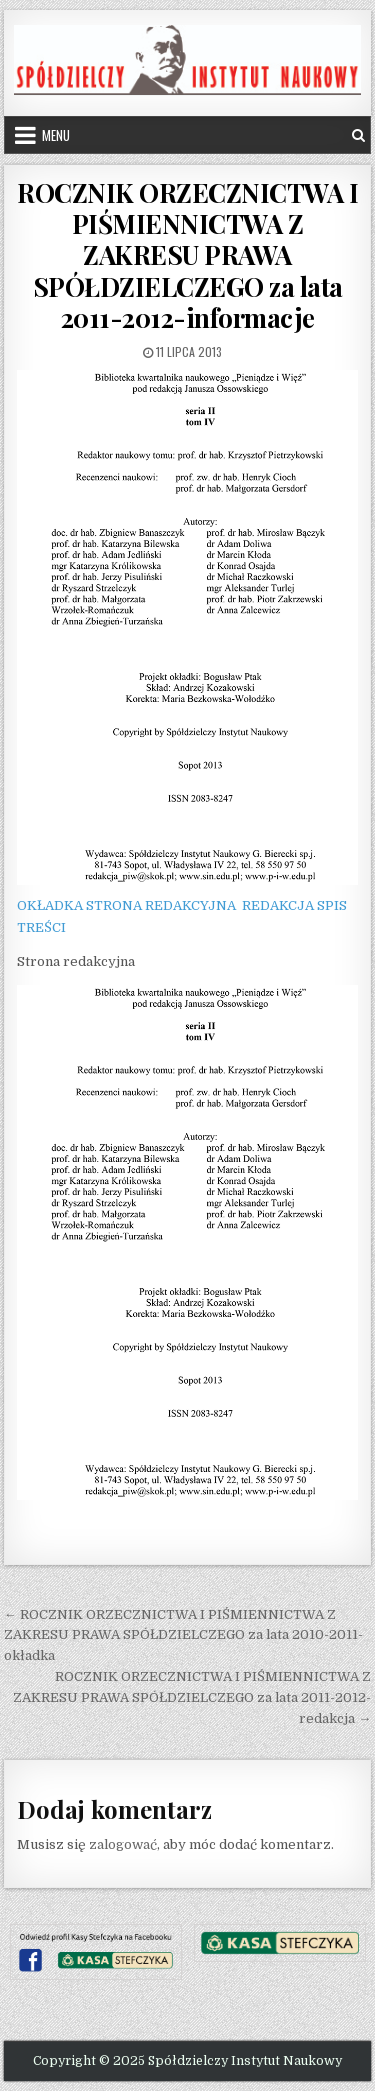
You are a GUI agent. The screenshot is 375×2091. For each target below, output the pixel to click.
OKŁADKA (50, 905)
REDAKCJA (278, 905)
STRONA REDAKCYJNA (161, 905)
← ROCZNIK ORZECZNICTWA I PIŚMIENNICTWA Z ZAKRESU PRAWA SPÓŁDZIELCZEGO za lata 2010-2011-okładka (183, 1635)
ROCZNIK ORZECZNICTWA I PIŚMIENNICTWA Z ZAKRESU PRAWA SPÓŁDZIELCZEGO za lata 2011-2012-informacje (187, 255)
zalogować (123, 1844)
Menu (56, 135)
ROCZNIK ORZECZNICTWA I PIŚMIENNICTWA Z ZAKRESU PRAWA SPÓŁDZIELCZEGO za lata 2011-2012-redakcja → (192, 1697)
